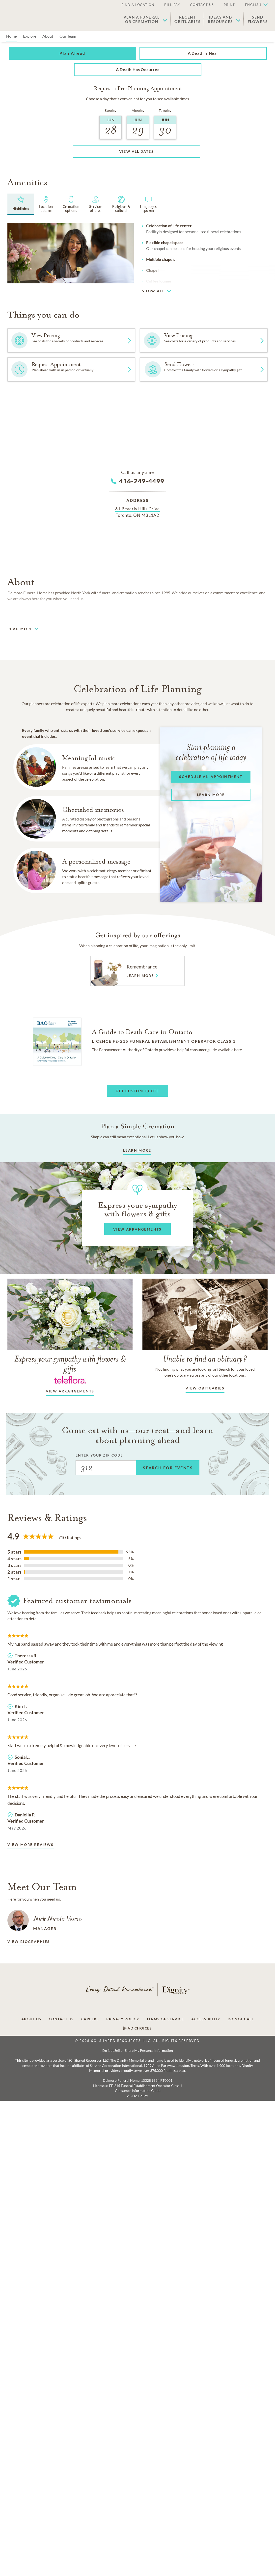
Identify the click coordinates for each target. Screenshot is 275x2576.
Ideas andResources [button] (220, 19)
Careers (90, 2019)
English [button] (253, 5)
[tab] (20, 204)
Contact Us (202, 5)
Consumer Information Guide (137, 2091)
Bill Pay (172, 5)
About (47, 36)
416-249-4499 (142, 481)
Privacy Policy (122, 2019)
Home (11, 36)
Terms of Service (165, 2019)
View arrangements (70, 1391)
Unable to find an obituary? (205, 1358)
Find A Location (138, 5)
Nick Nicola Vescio (57, 1918)
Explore (29, 36)
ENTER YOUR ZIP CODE (99, 1455)
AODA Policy (137, 2096)
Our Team (67, 36)
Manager (44, 1928)
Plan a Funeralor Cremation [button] (142, 19)
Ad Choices (137, 2028)
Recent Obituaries (187, 19)
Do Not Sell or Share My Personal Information (137, 2050)
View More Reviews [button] (30, 1844)
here (238, 1049)
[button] (254, 5)
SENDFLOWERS (258, 19)
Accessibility (205, 2019)
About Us (31, 2019)
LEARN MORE (137, 1150)
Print (229, 5)
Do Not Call (241, 2019)
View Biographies (28, 1941)
